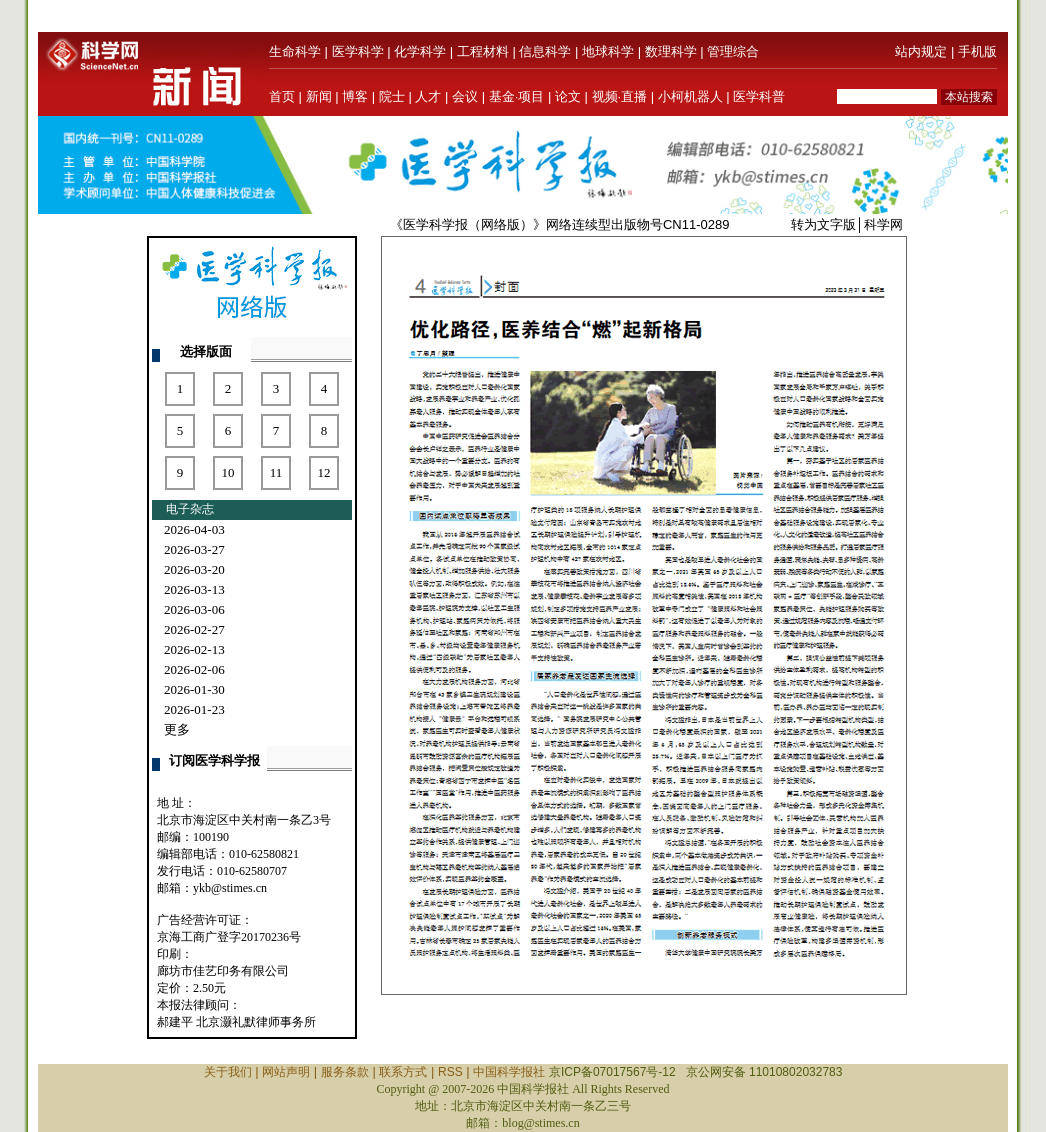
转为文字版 (823, 224)
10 (228, 472)
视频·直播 (620, 96)
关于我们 (228, 1072)
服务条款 (345, 1072)
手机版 (977, 51)
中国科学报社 (509, 1072)
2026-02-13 (194, 649)
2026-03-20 (194, 569)
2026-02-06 (194, 669)
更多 (177, 729)
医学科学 (358, 51)
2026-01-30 (194, 689)
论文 (568, 96)
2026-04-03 (194, 529)
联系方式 (403, 1072)
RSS (450, 1072)
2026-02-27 (194, 629)
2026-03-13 (194, 589)
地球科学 (608, 51)
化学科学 (420, 51)
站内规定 (921, 51)
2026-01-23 (194, 709)
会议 (465, 96)
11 (276, 472)
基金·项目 (517, 96)
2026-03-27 (194, 549)
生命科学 (295, 51)
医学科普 (759, 96)
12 (324, 472)
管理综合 (733, 51)
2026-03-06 (194, 609)
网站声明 (286, 1072)
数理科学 (671, 51)
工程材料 (483, 51)
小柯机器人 (690, 96)
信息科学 (545, 51)
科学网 (883, 224)
